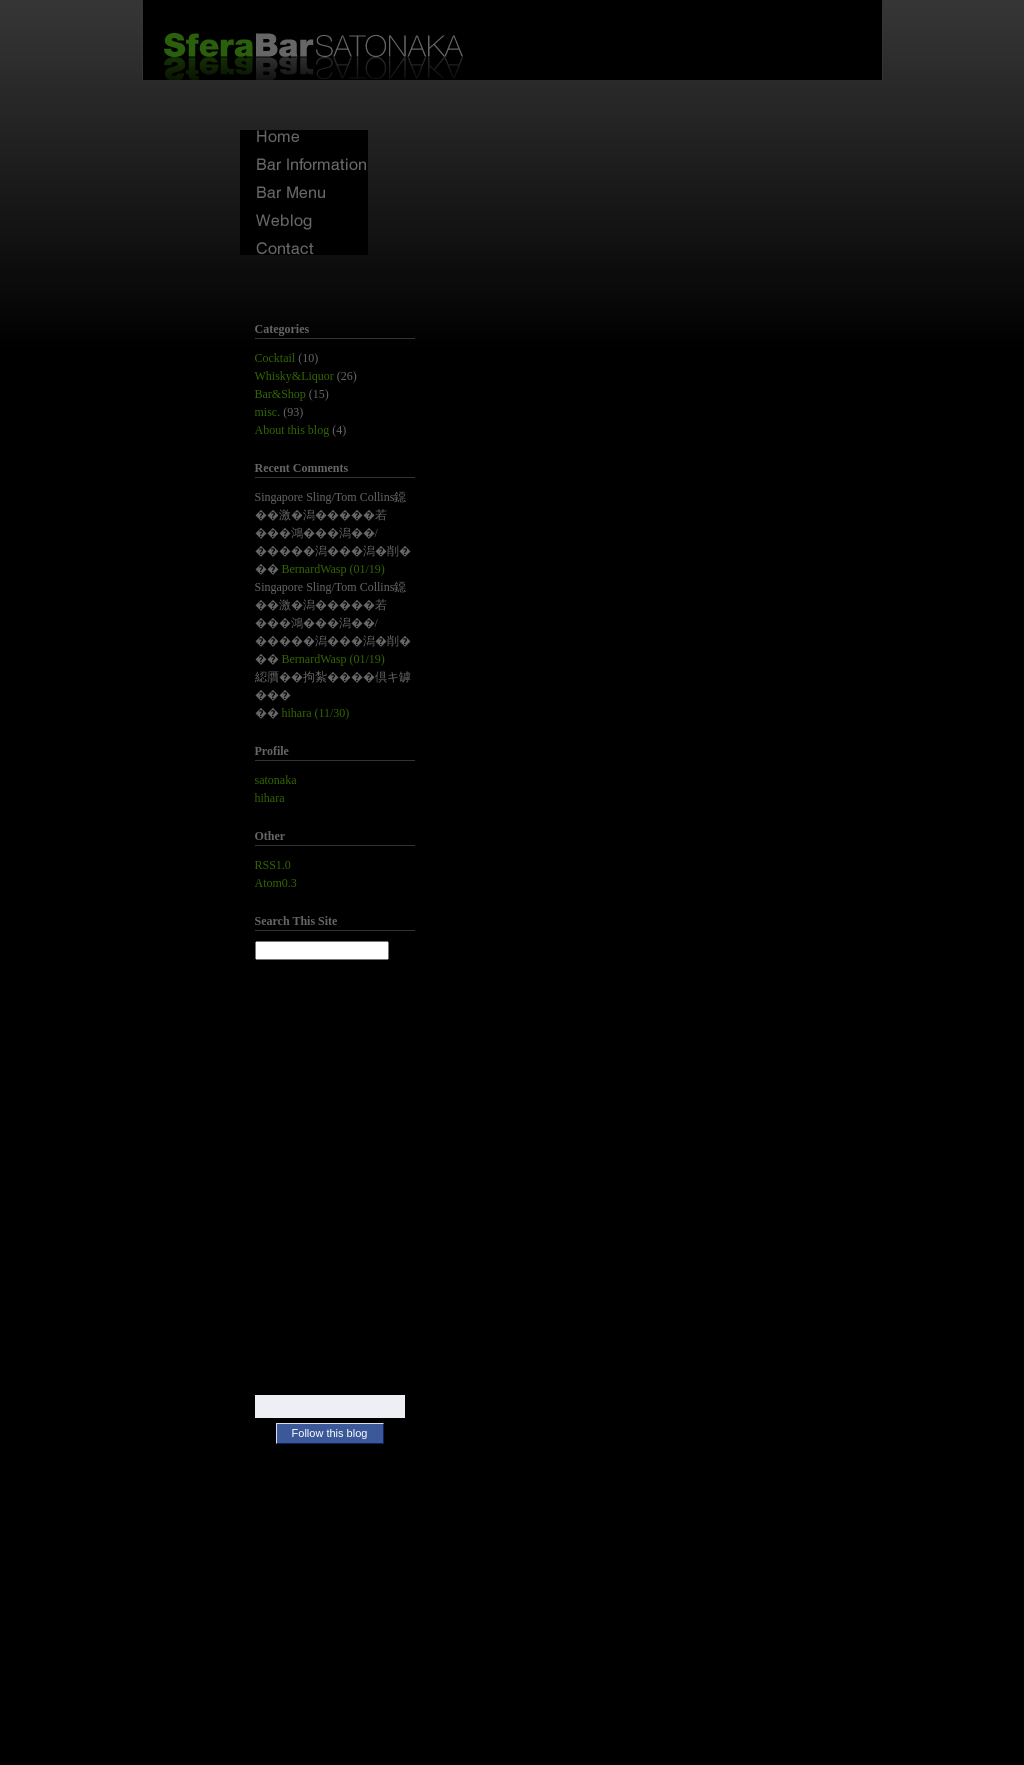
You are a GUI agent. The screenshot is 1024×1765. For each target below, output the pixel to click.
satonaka (276, 780)
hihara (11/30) (316, 713)
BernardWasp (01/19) (333, 569)
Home (304, 137)
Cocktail (275, 358)
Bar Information (304, 165)
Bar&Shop (280, 394)
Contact (304, 249)
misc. (268, 412)
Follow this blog (330, 1433)
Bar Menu (304, 193)
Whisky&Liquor (294, 376)
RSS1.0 (273, 865)
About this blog (292, 430)
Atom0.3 (276, 883)
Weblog (304, 221)
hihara (270, 798)
